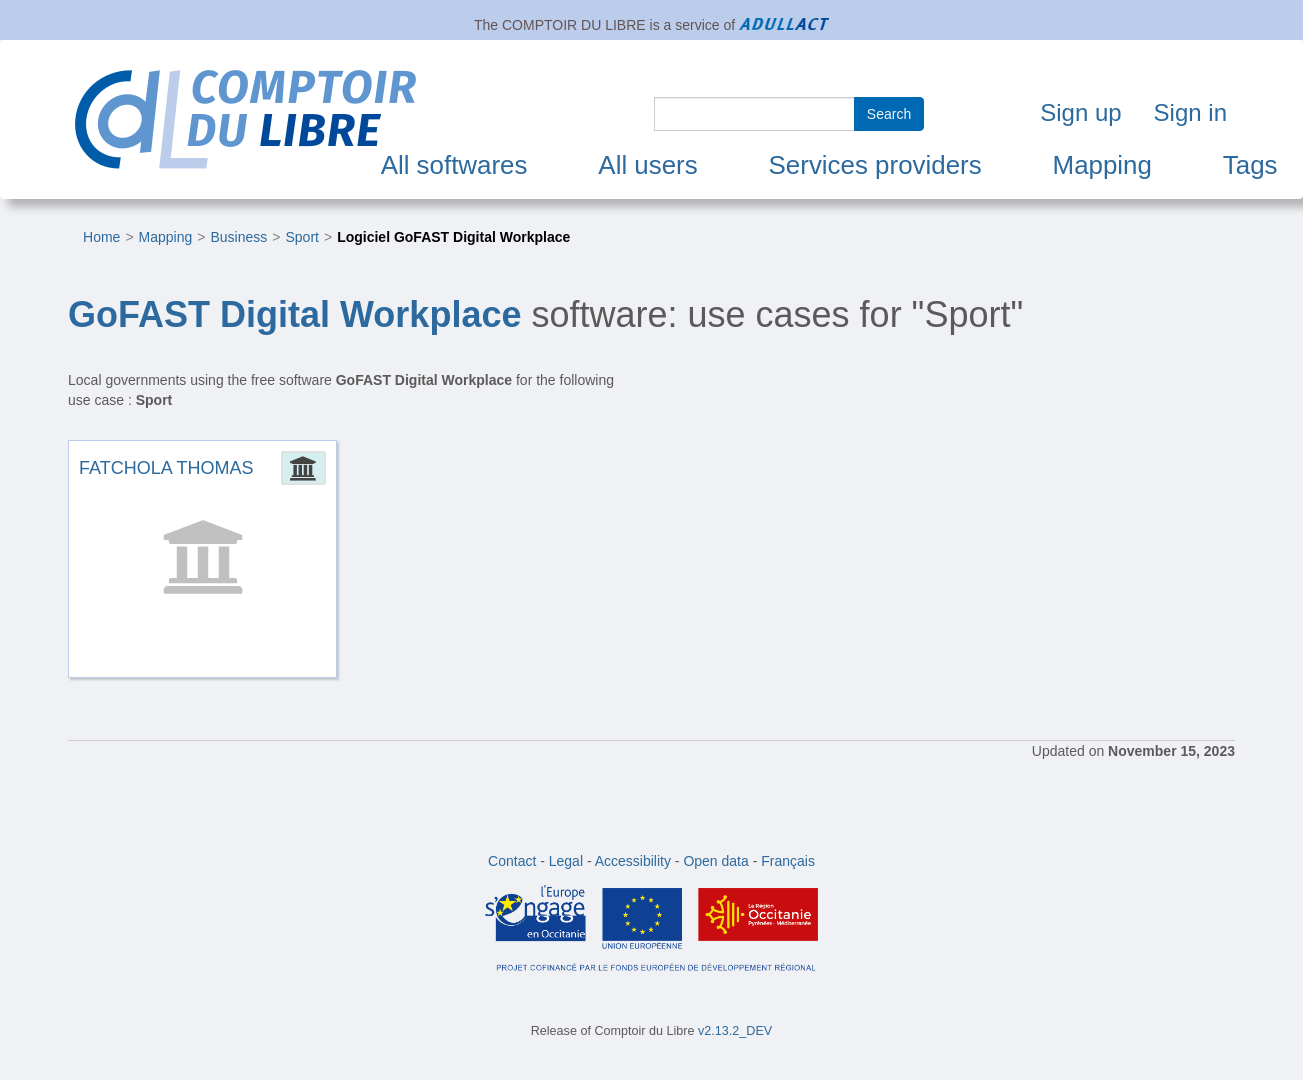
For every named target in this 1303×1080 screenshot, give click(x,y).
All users (647, 165)
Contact (512, 861)
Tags (1250, 165)
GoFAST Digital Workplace (294, 314)
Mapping (1102, 165)
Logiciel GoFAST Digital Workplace (453, 237)
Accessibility (633, 861)
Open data (715, 861)
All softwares (454, 165)
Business (238, 237)
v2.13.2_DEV (735, 1031)
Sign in (1190, 112)
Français (788, 861)
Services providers (875, 165)
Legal (566, 861)
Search (889, 114)
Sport (301, 237)
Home (101, 237)
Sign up (1080, 112)
